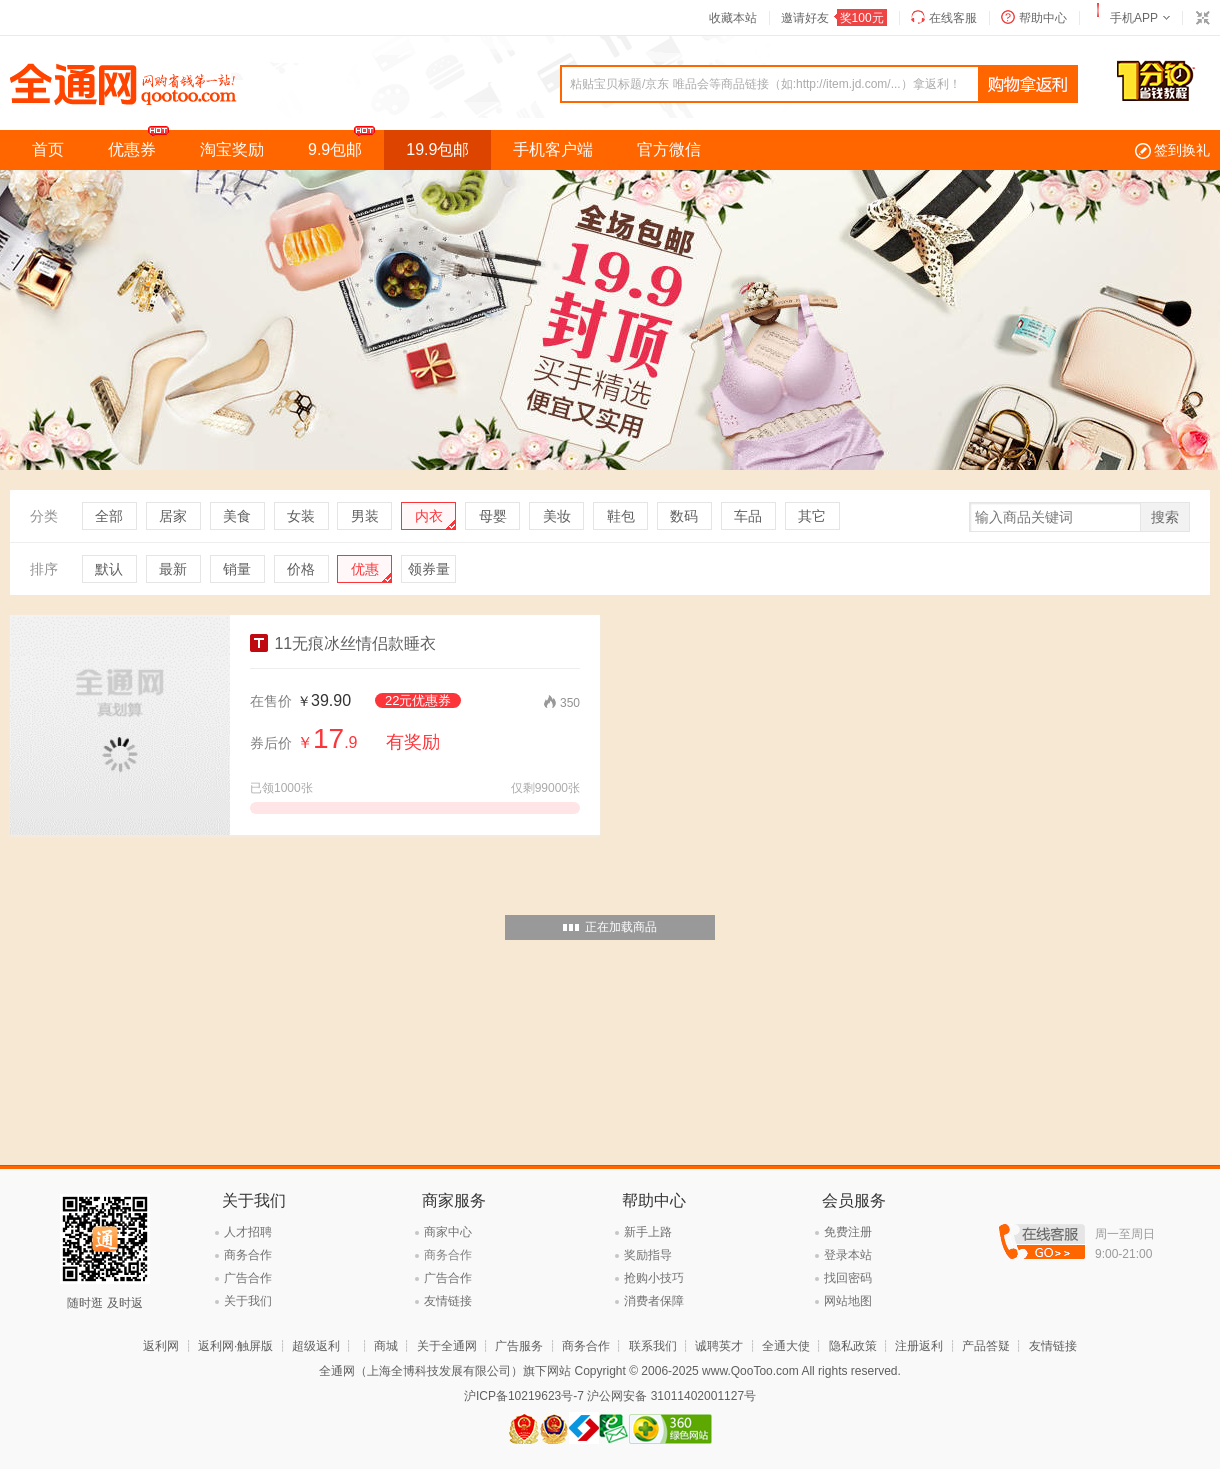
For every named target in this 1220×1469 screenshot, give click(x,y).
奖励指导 (648, 1255)
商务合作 (248, 1255)
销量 (237, 569)
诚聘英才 (719, 1346)
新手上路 (648, 1232)
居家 (173, 516)
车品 (748, 516)
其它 (812, 516)
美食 (237, 516)
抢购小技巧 (654, 1278)
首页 (48, 149)
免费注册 (848, 1232)
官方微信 (669, 149)
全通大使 (786, 1346)
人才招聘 (248, 1232)
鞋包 (621, 516)
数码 (684, 516)
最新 (173, 569)
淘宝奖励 (232, 149)
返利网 (161, 1346)
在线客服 (953, 18)
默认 (109, 569)
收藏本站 (733, 18)
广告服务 (519, 1346)
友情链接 (448, 1301)
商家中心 (448, 1232)
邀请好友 (834, 18)
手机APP (1134, 18)
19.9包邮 (437, 149)
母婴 (493, 516)
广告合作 (248, 1278)
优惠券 (143, 144)
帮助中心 (1043, 18)
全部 (109, 516)
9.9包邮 (346, 144)
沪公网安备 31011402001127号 (671, 1396)
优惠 (365, 569)
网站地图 (848, 1301)
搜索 (1165, 517)
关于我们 (248, 1301)
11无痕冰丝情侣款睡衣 (343, 643)
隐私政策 (853, 1346)
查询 (1028, 85)
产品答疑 (986, 1346)
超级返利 (316, 1346)
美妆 (557, 516)
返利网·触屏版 (235, 1346)
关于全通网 (447, 1346)
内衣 (429, 516)
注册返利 (919, 1346)
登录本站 (848, 1255)
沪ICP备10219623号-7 (524, 1396)
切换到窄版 (1202, 18)
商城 (386, 1346)
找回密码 (848, 1278)
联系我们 (653, 1346)
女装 (301, 516)
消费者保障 (654, 1301)
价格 (301, 569)
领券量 (429, 569)
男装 (365, 516)
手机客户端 (553, 149)
